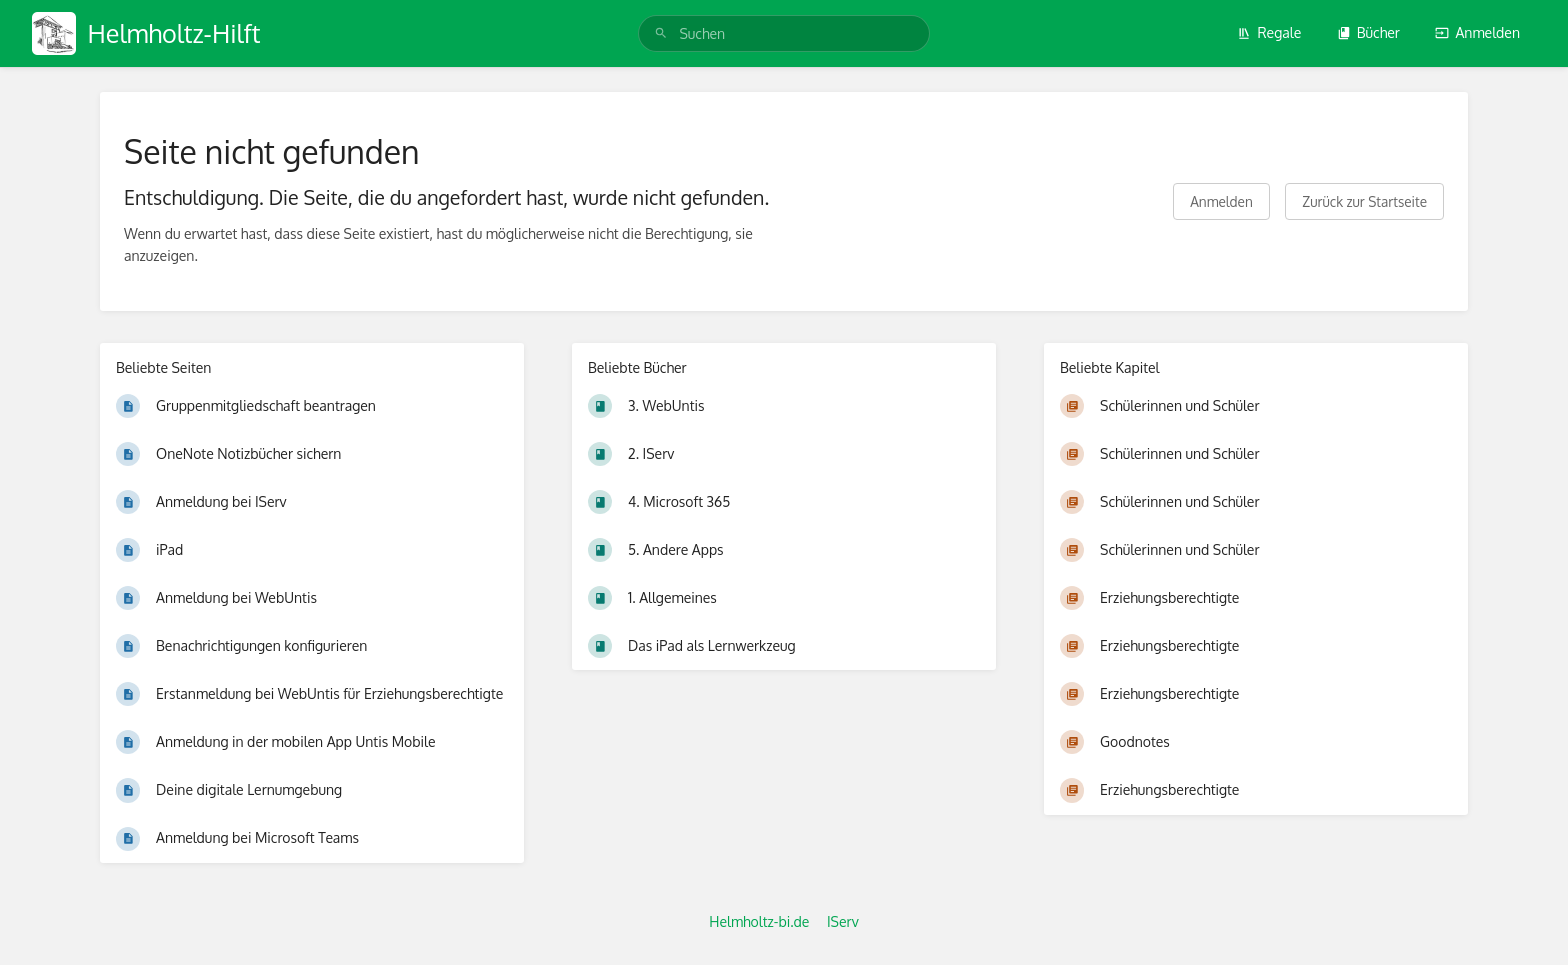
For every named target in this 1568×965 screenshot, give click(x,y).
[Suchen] (661, 33)
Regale (1269, 32)
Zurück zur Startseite (1364, 201)
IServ (843, 921)
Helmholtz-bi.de (759, 921)
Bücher (1368, 32)
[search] (783, 33)
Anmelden (1477, 32)
